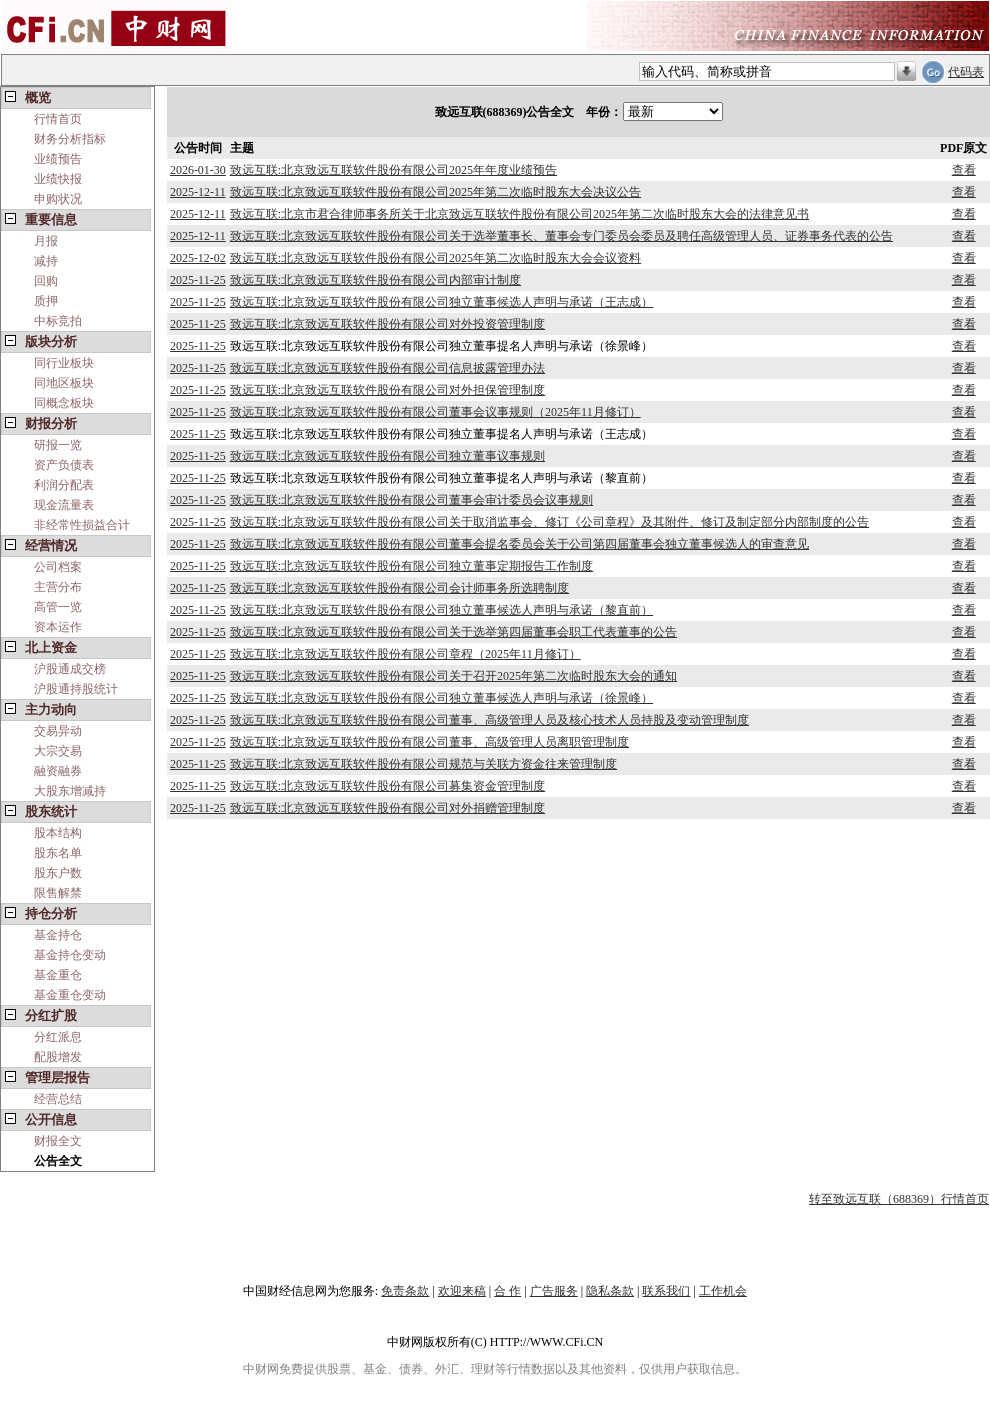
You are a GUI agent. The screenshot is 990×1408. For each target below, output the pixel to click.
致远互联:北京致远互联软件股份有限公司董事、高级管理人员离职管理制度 (429, 742)
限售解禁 (58, 893)
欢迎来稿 (462, 1291)
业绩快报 (58, 179)
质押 (46, 301)
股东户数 (58, 873)
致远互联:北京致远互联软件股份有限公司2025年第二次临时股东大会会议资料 (435, 258)
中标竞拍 (58, 321)
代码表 (966, 72)
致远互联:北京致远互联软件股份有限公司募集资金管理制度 (387, 786)
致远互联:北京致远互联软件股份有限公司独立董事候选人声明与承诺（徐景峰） (441, 698)
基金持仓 (58, 935)
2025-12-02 (198, 258)
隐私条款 (610, 1291)
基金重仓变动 (70, 995)
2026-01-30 (198, 170)
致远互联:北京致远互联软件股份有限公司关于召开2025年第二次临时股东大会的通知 (453, 676)
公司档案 (58, 567)
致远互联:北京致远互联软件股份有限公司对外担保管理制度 (387, 390)
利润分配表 (64, 485)
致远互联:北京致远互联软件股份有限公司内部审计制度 (375, 280)
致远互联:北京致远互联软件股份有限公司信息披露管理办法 (387, 368)
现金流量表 (64, 505)
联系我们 (666, 1291)
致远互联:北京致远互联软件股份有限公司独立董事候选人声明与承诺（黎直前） (441, 610)
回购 (46, 281)
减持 (46, 261)
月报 (46, 241)
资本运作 (58, 627)
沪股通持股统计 (76, 689)
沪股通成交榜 (70, 669)
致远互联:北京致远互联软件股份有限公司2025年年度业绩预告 (393, 170)
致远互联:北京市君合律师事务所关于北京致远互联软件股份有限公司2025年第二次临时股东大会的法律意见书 (519, 214)
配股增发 (58, 1057)
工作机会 (723, 1291)
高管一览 (58, 607)
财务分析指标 (70, 139)
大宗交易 (58, 751)
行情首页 (58, 119)
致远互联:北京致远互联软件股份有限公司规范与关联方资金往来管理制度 (423, 764)
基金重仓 (58, 975)
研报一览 (58, 445)
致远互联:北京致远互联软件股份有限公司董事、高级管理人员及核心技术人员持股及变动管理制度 (489, 720)
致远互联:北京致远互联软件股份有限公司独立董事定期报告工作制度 (411, 566)
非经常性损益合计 (82, 525)
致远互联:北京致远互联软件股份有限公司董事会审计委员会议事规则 (411, 500)
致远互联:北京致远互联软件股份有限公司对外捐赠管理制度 (387, 808)
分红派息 (58, 1037)
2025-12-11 (198, 192)
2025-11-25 (198, 280)
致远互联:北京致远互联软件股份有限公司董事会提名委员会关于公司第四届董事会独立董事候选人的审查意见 (519, 544)
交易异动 (58, 731)
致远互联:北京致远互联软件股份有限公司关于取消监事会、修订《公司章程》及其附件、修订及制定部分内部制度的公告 (549, 522)
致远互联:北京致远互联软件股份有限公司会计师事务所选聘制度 (399, 588)
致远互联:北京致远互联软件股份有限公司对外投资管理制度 (387, 324)
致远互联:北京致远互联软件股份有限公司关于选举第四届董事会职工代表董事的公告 (453, 632)
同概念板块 (64, 403)
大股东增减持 (70, 791)
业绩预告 (58, 159)
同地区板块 (64, 383)
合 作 (507, 1291)
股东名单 (58, 853)
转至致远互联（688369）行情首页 (899, 1199)
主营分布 (58, 587)
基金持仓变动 (70, 955)
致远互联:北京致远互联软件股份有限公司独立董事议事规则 (387, 456)
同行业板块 (64, 363)
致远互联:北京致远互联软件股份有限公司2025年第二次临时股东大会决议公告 (435, 192)
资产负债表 (64, 465)
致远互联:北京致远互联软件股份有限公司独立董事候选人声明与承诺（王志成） (441, 302)
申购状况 (58, 199)
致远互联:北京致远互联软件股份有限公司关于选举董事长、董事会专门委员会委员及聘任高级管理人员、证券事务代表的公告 (561, 236)
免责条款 (405, 1291)
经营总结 (58, 1099)
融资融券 (58, 771)
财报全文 (58, 1141)
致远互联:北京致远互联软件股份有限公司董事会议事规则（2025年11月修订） (435, 412)
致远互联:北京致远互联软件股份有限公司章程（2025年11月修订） (405, 654)
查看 (964, 170)
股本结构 (58, 833)
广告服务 (554, 1291)
